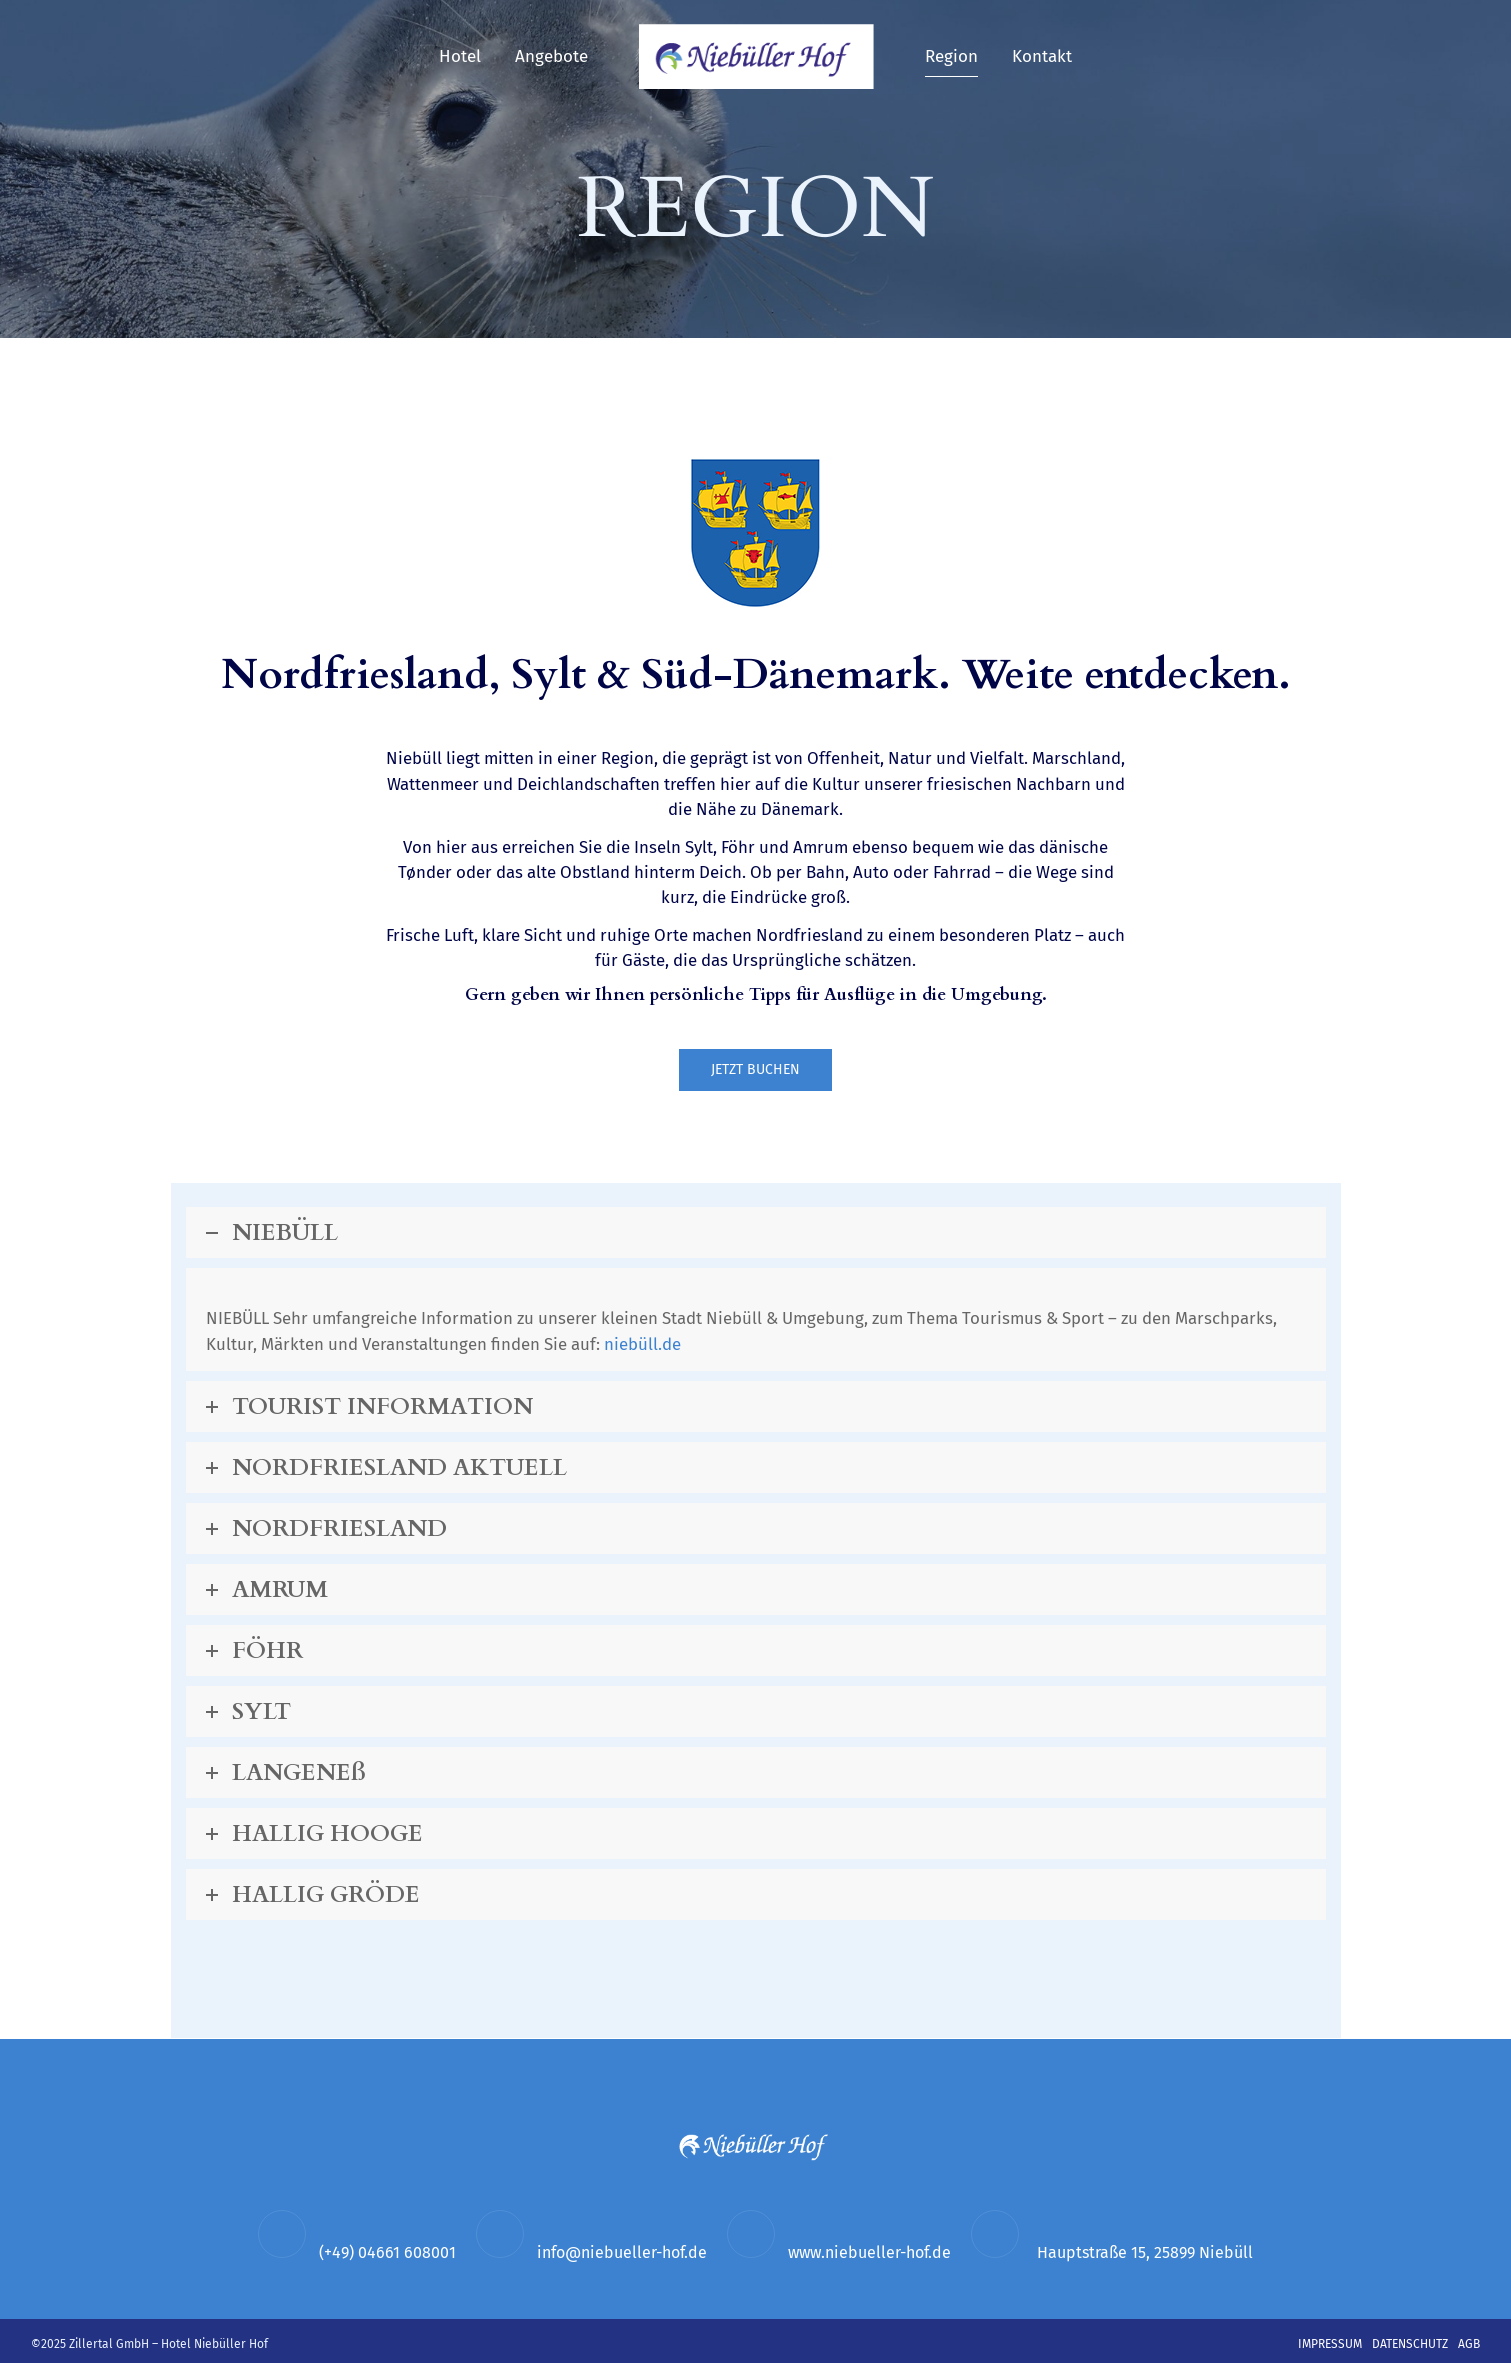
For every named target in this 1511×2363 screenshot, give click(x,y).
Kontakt (1042, 56)
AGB (1469, 2344)
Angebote (551, 56)
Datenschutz (1410, 2344)
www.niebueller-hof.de (869, 2253)
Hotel (460, 56)
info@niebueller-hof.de (622, 2253)
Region (951, 56)
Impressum (1330, 2344)
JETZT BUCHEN (755, 1070)
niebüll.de (649, 1345)
